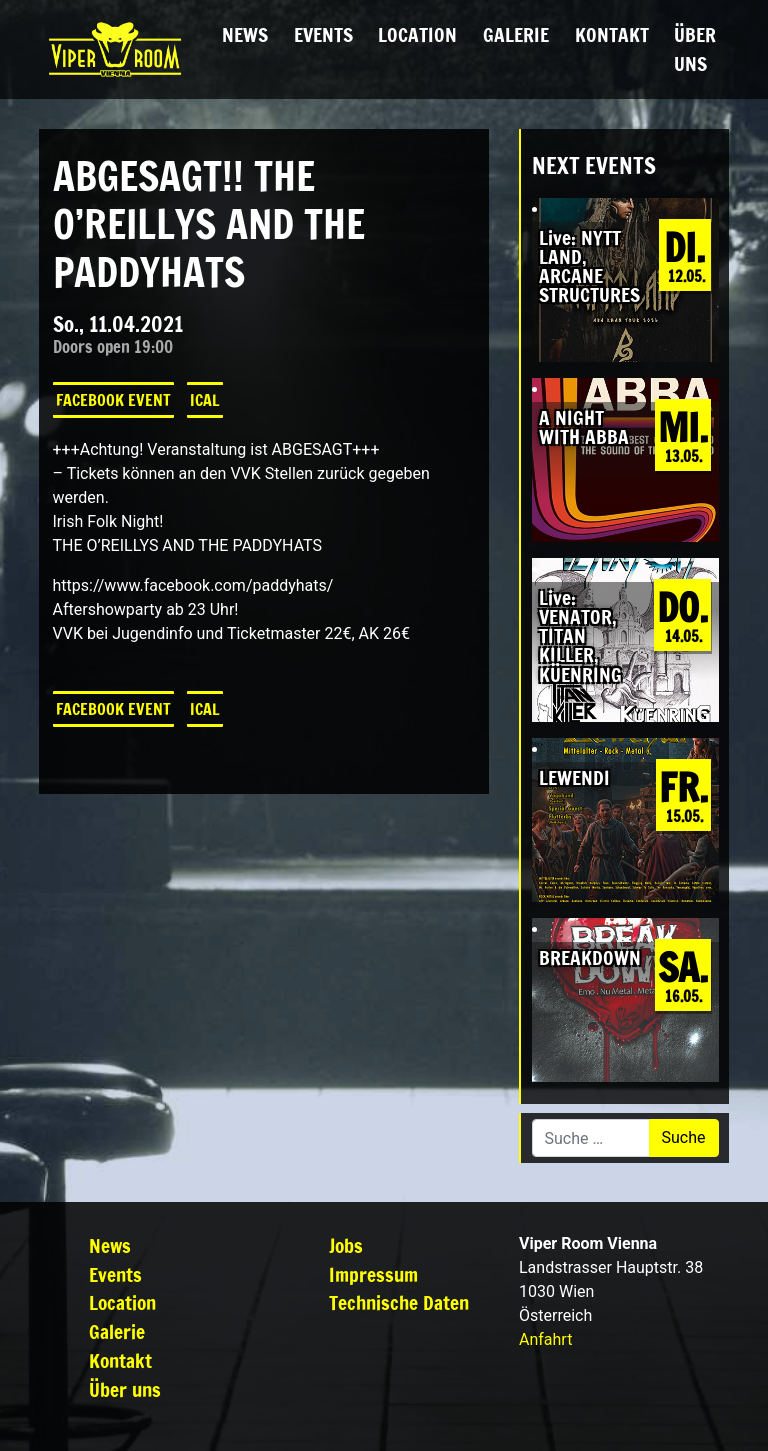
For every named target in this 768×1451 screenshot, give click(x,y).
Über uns (695, 49)
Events (323, 34)
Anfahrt (545, 1339)
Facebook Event (113, 400)
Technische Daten (399, 1302)
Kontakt (612, 34)
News (245, 34)
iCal (205, 400)
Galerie (516, 34)
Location (417, 34)
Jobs (346, 1245)
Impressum (373, 1274)
